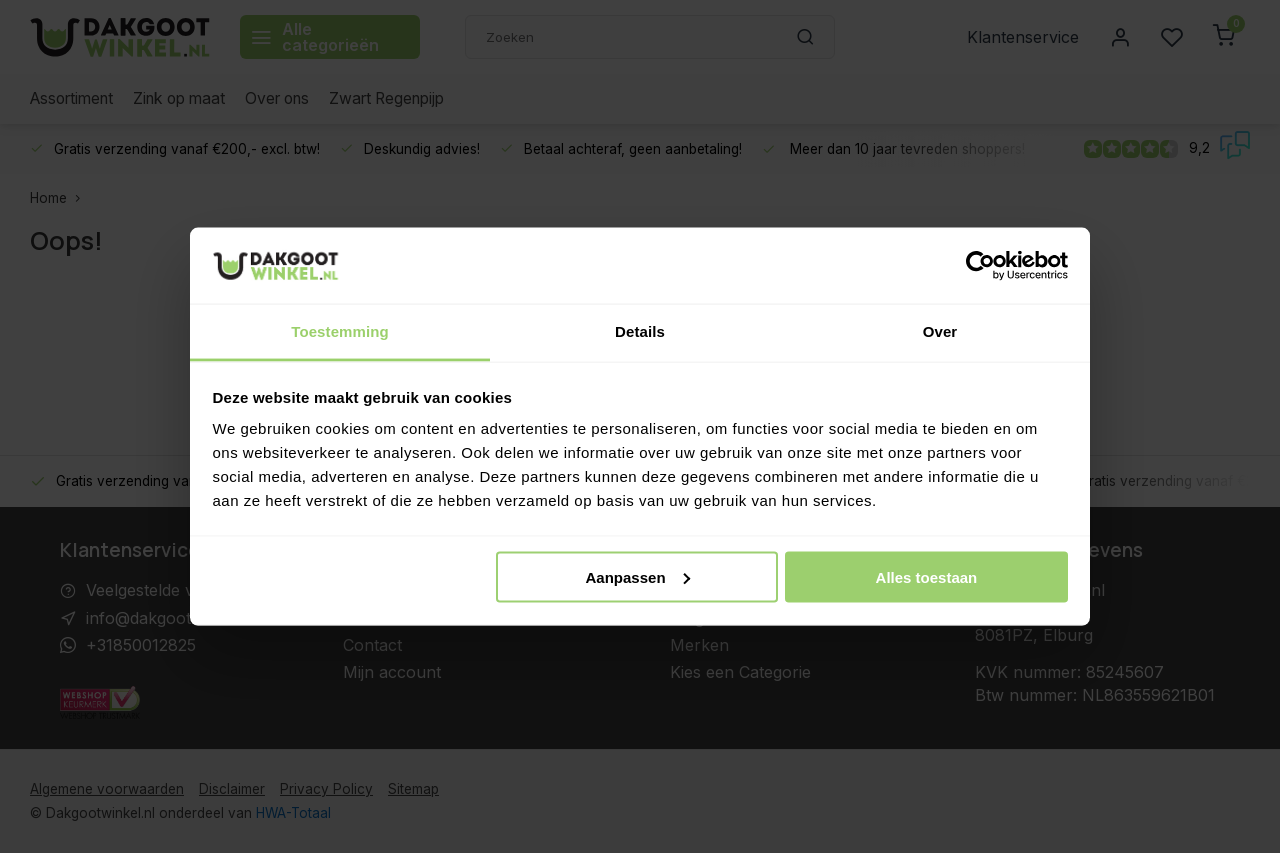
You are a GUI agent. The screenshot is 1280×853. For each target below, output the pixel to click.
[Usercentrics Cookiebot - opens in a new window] (980, 265)
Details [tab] (640, 331)
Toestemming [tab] (340, 331)
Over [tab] (940, 331)
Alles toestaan (927, 576)
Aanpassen (638, 576)
